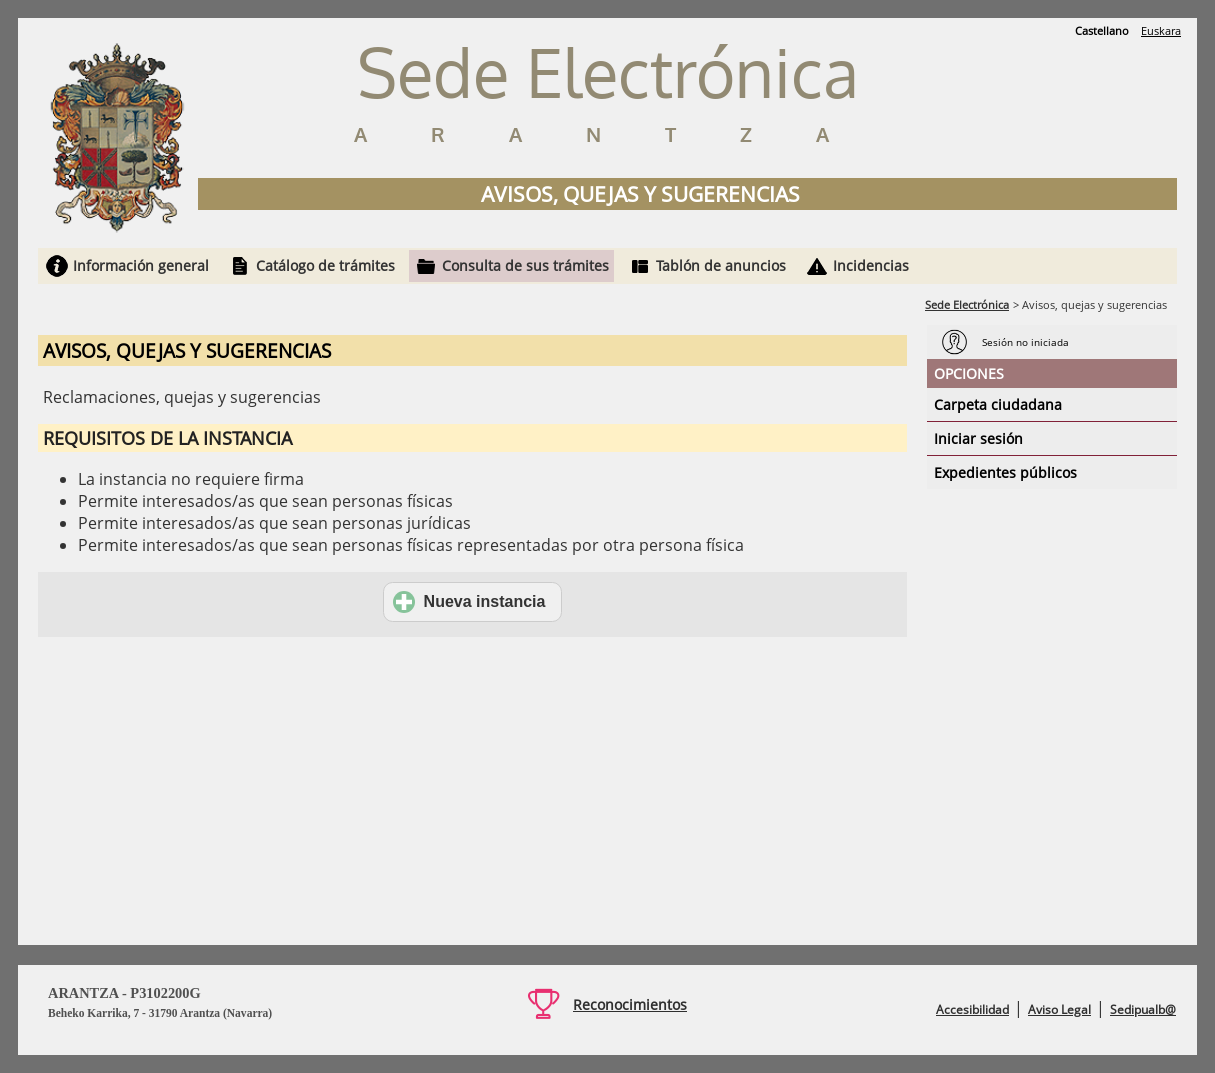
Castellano (1102, 30)
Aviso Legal (1059, 1009)
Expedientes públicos (1005, 472)
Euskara (1161, 30)
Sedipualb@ (1143, 1009)
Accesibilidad (972, 1009)
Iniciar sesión (978, 438)
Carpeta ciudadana (998, 404)
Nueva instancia (469, 602)
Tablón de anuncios (721, 265)
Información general (141, 265)
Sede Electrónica (967, 304)
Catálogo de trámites (325, 265)
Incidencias (871, 265)
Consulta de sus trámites (525, 265)
